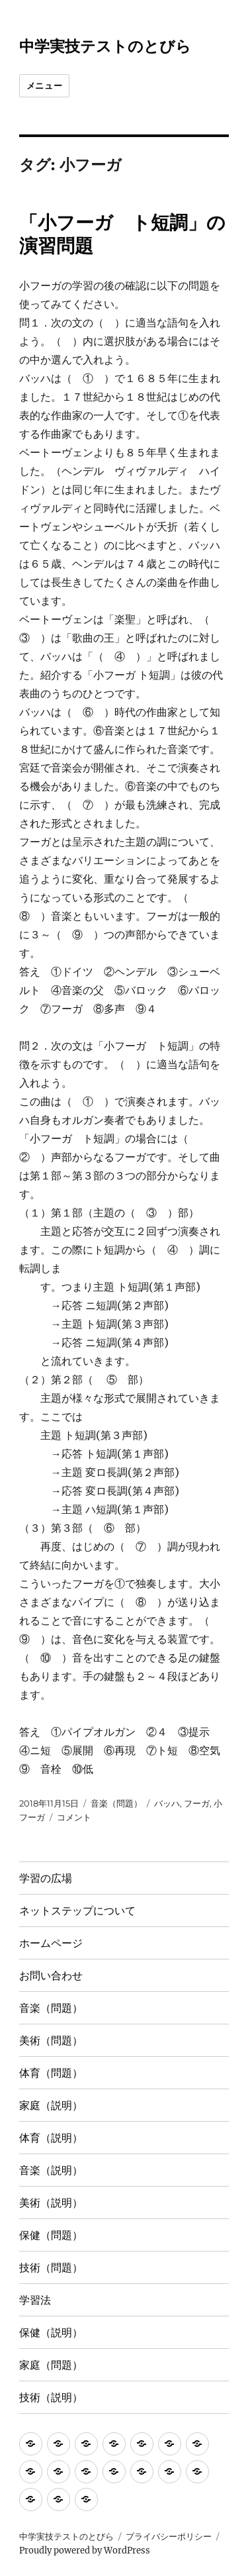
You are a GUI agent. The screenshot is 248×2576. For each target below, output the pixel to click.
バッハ (167, 1803)
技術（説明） (51, 2397)
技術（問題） (51, 2267)
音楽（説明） (51, 2170)
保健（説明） (51, 2332)
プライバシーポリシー (169, 2536)
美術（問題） (51, 2040)
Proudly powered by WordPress (84, 2550)
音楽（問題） (116, 1803)
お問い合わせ (51, 1975)
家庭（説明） (51, 2105)
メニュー (44, 85)
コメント (74, 1817)
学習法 (35, 2300)
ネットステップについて (77, 1911)
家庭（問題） (51, 2365)
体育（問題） (51, 2073)
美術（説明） (51, 2203)
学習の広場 (45, 1878)
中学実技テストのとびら (105, 46)
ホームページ (51, 1943)
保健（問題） (51, 2235)
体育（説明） (51, 2138)
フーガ (197, 1803)
